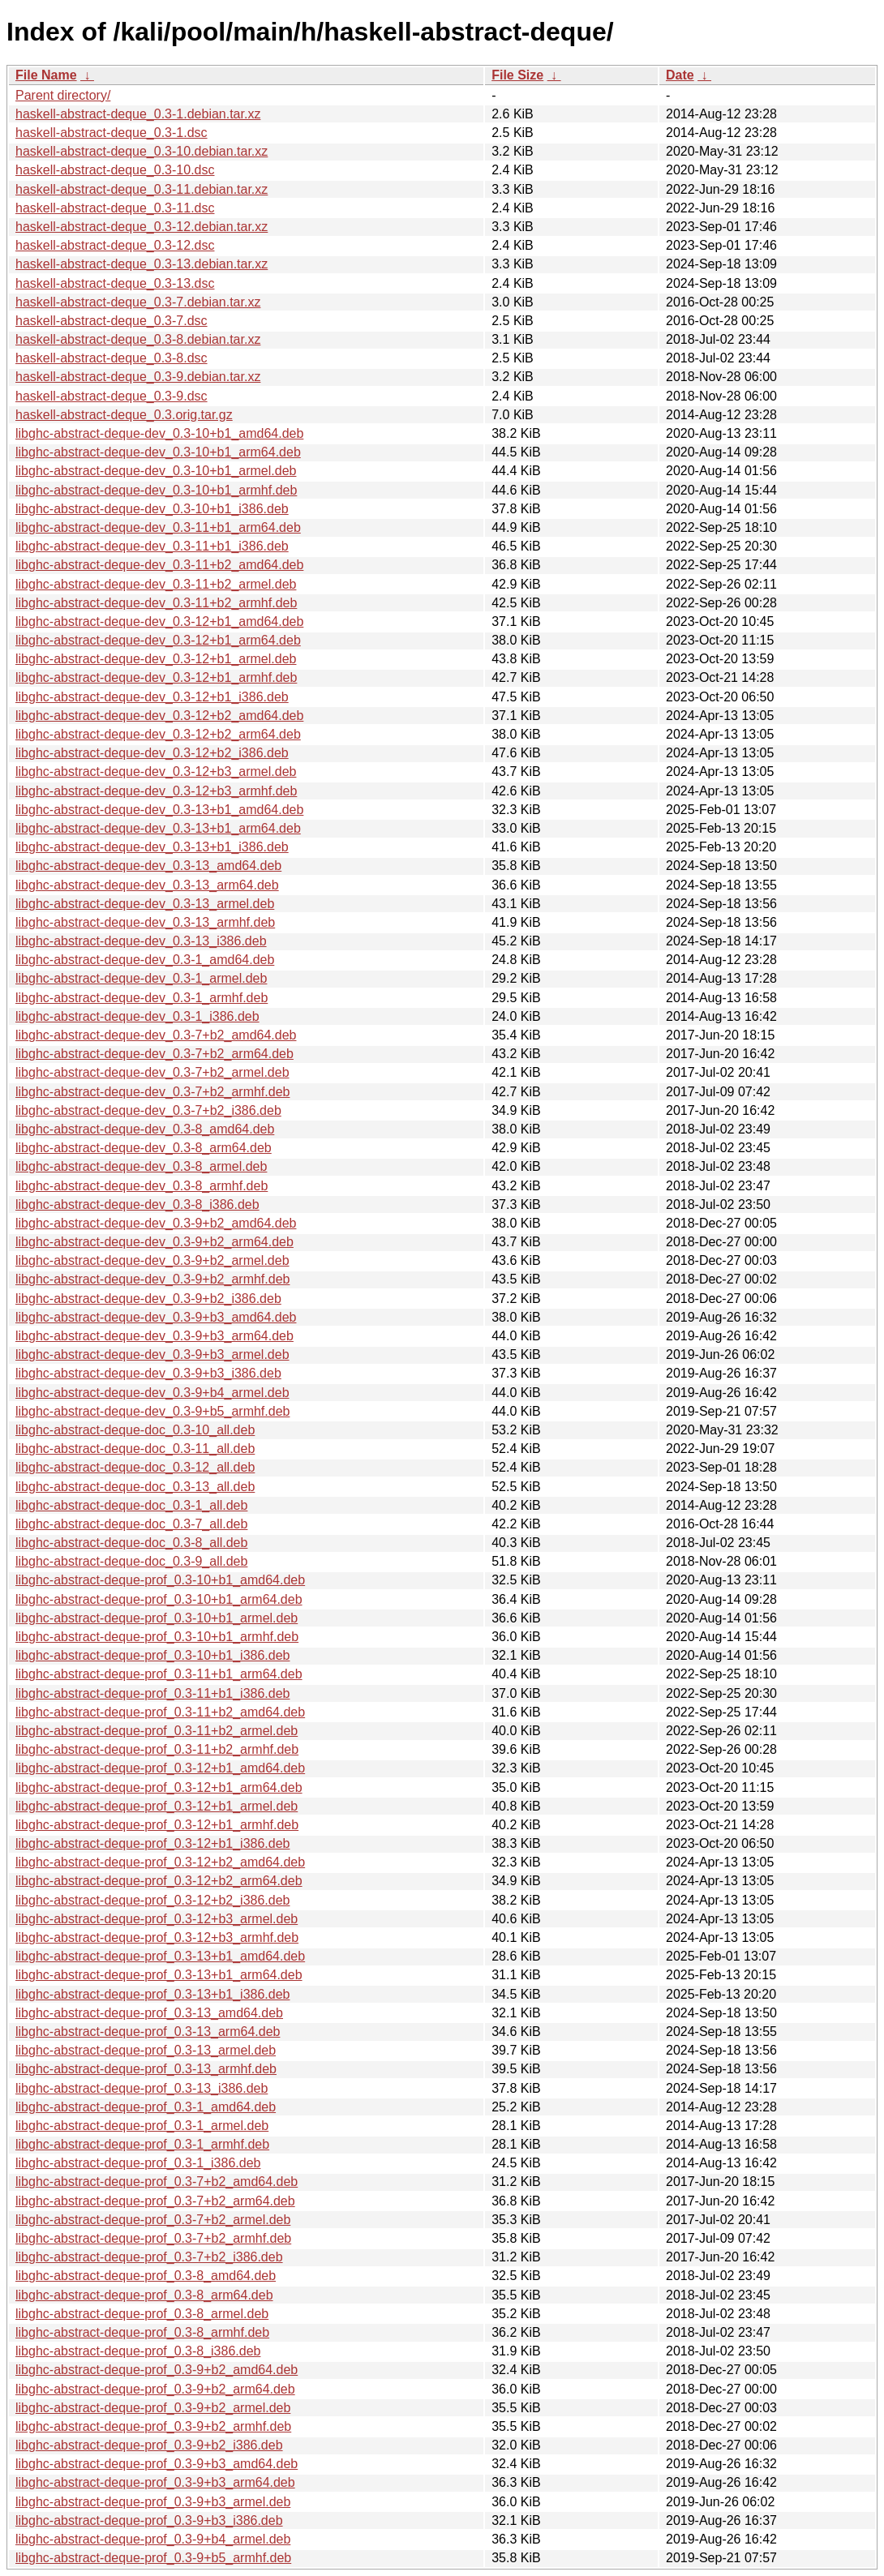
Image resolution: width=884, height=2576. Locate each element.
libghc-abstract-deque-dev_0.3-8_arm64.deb (143, 1148)
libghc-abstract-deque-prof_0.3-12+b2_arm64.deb (159, 1881)
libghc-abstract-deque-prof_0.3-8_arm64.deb (144, 2295)
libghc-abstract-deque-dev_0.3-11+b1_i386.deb (152, 546)
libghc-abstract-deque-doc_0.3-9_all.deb (131, 1561)
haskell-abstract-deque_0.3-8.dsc (111, 358)
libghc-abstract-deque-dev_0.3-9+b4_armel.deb (152, 1392)
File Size (517, 75)
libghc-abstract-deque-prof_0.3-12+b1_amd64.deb (160, 1768)
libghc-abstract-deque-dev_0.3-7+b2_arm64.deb (154, 1054)
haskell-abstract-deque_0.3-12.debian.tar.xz (141, 227)
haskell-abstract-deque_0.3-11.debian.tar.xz (141, 189)
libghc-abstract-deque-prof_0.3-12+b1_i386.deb (152, 1843)
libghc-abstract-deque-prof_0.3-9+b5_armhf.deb (153, 2558)
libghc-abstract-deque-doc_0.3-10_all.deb (135, 1430)
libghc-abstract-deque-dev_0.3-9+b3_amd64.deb (155, 1317)
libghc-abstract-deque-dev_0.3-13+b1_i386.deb (152, 847)
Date (680, 75)
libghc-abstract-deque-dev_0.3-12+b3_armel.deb (155, 771)
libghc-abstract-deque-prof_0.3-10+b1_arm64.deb (159, 1599)
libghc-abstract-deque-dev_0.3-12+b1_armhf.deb (156, 677)
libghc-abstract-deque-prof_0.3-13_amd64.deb (149, 2013)
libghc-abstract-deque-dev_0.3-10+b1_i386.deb (152, 509)
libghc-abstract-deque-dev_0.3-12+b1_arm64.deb (158, 640)
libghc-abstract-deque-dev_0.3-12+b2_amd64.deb (159, 715)
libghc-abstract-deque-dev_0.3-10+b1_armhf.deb (156, 490)
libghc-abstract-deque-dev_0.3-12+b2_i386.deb (152, 753)
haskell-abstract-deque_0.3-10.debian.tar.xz (141, 151)
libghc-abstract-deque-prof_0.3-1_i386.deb (137, 2163)
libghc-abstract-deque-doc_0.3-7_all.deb (131, 1524)
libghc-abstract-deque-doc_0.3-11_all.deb (135, 1448)
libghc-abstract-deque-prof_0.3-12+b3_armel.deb (156, 1919)
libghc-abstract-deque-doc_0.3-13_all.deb (135, 1487)
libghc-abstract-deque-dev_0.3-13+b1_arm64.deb (158, 828)
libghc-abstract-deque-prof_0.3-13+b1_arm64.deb (159, 1975)
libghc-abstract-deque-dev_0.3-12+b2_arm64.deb (158, 734)
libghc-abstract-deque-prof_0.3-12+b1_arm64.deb (159, 1787)
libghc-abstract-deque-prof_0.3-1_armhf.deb (142, 2144)
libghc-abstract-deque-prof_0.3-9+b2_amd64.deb (156, 2370)
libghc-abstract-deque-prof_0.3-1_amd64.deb (145, 2107)
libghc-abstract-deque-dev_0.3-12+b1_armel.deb (155, 659)
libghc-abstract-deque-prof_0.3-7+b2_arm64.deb (155, 2201)
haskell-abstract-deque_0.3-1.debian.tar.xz (137, 114)
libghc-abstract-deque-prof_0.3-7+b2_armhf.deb (153, 2238)
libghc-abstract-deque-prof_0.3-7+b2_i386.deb (149, 2257)
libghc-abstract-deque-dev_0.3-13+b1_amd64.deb (159, 810)
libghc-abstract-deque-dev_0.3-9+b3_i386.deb (148, 1373)
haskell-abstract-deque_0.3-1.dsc (111, 132)
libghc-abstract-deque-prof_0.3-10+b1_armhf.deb (156, 1637)
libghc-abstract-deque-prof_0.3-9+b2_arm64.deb (155, 2389)
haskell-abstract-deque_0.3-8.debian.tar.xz (137, 339)
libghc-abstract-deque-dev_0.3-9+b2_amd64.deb (155, 1223)
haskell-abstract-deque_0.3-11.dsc (114, 208)
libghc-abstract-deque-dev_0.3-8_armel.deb (141, 1166)
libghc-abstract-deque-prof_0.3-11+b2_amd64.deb (160, 1712)
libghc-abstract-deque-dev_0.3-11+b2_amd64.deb (159, 565)
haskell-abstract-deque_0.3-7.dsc (111, 321)
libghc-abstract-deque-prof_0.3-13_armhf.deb (146, 2069)
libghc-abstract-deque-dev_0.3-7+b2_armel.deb (152, 1072)
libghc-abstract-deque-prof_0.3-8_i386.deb (137, 2351)
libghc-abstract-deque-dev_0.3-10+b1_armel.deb (155, 471)
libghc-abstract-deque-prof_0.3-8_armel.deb (141, 2314)
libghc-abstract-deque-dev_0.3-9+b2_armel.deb (152, 1260)
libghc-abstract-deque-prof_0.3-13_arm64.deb (147, 2031)
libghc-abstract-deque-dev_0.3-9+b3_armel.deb (152, 1354)
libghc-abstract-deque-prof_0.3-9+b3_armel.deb (152, 2502)
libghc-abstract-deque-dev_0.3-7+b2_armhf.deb (152, 1092)
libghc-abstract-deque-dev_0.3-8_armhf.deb (141, 1186)
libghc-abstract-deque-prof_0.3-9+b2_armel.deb (152, 2408)
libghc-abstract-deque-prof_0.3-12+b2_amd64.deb (160, 1862)
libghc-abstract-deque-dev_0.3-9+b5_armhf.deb (152, 1411)
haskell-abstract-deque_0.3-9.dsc (111, 396)
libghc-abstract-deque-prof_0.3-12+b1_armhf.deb (156, 1825)
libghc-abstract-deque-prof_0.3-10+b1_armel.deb (156, 1618)
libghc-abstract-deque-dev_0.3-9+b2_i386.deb (148, 1298)
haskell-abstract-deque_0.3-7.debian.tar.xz (137, 302)
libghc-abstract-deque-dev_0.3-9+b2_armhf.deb (152, 1279)
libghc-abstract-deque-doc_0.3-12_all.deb (135, 1467)
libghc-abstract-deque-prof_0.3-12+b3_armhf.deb (156, 1937)
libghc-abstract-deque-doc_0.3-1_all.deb (131, 1505)
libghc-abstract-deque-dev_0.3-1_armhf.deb (141, 998)
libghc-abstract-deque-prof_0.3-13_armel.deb (145, 2050)
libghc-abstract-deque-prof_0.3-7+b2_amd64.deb (156, 2181)
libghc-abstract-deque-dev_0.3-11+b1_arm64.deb (158, 527)
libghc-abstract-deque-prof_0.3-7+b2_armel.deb (152, 2220)
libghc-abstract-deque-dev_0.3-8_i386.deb (137, 1204)
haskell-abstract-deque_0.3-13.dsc (114, 283)
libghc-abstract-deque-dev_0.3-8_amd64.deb (144, 1129)
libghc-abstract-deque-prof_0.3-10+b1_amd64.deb (160, 1580)
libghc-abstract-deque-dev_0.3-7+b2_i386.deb (148, 1110)
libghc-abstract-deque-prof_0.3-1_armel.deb (141, 2125)
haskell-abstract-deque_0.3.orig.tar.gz (124, 415)
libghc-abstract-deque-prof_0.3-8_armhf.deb (142, 2332)
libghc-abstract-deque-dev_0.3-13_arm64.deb (147, 885)
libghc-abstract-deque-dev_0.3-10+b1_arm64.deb (158, 452)
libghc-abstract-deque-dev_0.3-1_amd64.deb (144, 960)
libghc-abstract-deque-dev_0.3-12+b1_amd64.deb (159, 621)
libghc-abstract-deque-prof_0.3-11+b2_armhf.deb (156, 1749)
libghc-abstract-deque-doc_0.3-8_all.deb (131, 1542)
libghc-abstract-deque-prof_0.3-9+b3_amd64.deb (156, 2464)
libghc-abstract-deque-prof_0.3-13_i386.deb (141, 2088)
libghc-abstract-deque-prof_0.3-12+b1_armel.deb (156, 1806)
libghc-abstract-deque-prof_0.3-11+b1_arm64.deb (159, 1674)
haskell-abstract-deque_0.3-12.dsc (114, 245)
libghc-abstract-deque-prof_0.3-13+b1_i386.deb (152, 1994)
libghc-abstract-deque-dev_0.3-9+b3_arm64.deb (154, 1336)
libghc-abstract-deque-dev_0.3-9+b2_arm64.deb (154, 1242)
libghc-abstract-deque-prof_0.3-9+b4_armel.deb (152, 2539)
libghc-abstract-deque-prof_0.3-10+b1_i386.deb (152, 1655)
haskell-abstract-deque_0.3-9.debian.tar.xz (137, 377)
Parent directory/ (62, 95)
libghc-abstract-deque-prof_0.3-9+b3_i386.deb (149, 2520)
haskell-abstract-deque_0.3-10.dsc (114, 170)
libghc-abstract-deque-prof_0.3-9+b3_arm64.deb (155, 2482)
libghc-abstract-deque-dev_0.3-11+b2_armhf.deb (156, 603)
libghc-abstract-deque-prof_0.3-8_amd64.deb (145, 2275)
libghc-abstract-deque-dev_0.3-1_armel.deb (141, 978)
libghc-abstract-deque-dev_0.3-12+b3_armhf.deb (156, 791)
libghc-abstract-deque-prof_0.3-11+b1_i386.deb (152, 1693)
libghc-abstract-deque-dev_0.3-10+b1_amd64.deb (159, 433)
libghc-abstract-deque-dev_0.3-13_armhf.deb (145, 922)
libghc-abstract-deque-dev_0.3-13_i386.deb (141, 941)
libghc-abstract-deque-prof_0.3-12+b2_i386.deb (152, 1900)
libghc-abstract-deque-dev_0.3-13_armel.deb (144, 904)
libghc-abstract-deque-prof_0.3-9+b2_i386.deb (149, 2445)
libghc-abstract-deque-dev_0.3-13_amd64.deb (148, 865)
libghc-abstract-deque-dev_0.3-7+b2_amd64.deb (155, 1035)
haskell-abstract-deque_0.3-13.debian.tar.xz (141, 264)
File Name (46, 75)
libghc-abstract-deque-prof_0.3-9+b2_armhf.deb (153, 2426)
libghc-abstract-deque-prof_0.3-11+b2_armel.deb (156, 1731)
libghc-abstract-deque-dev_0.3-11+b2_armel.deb (155, 584)
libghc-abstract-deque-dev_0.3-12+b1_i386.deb (152, 697)
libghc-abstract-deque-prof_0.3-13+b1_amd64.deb (160, 1956)
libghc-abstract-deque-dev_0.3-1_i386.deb (137, 1016)
